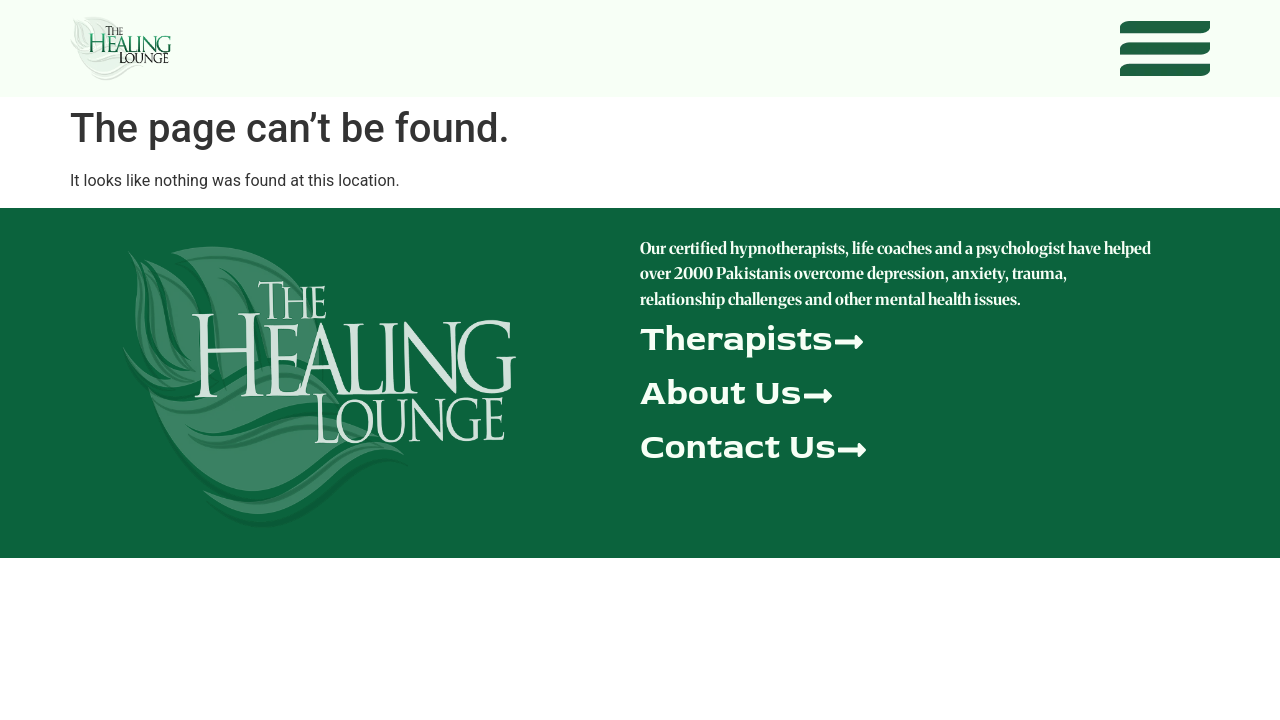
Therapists (736, 338)
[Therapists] (849, 339)
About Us (720, 392)
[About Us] (818, 393)
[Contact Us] (852, 447)
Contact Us (737, 446)
